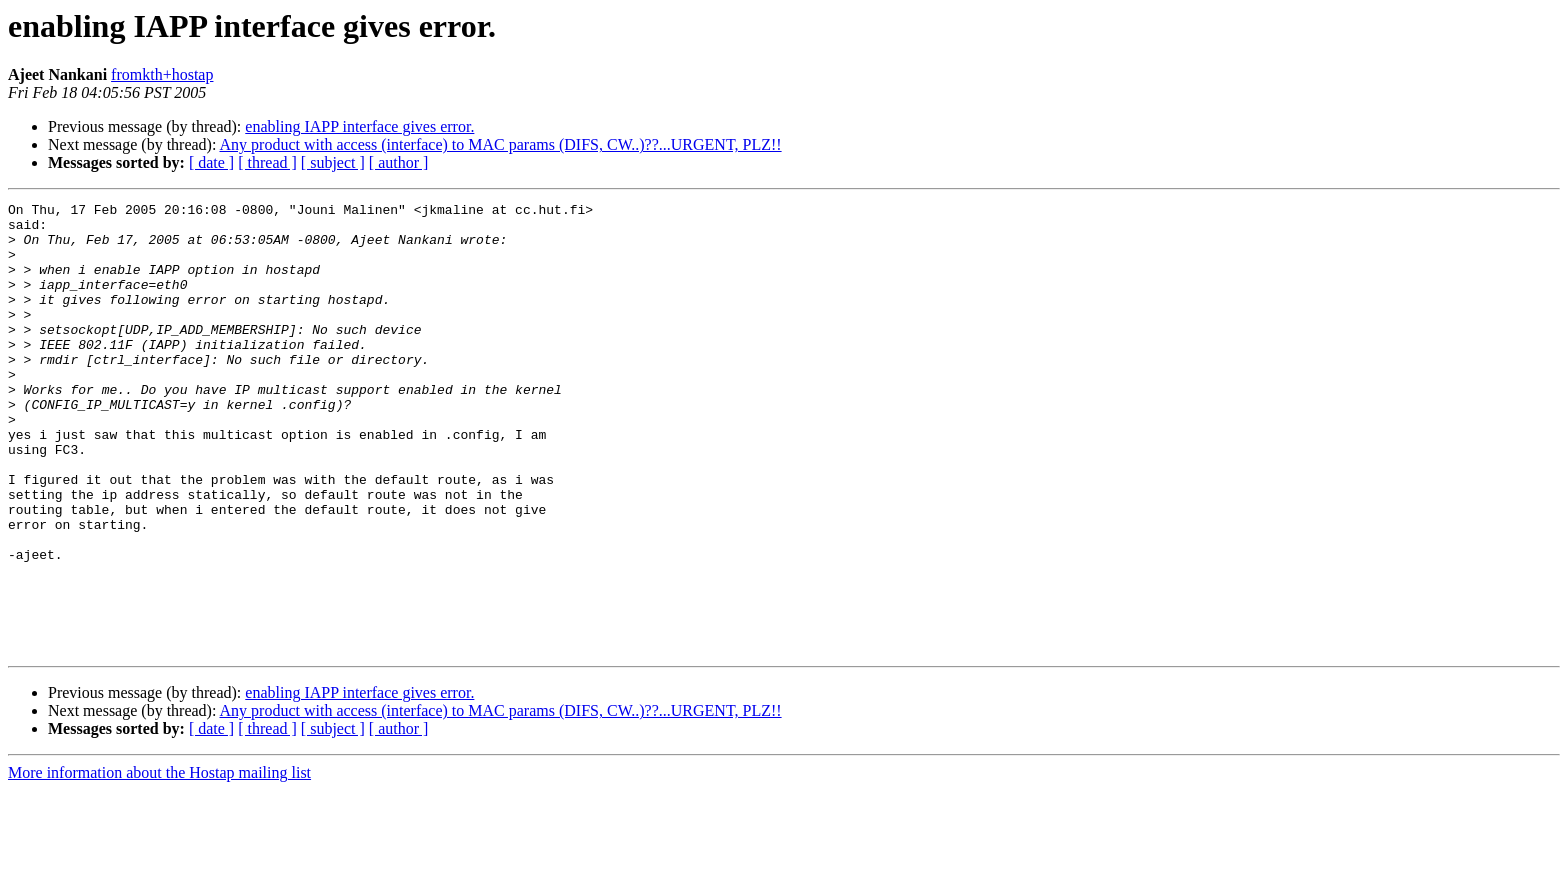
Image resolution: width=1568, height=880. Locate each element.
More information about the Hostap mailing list (159, 862)
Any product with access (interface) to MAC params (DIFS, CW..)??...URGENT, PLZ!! (501, 144)
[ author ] (399, 162)
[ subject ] (333, 162)
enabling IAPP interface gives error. (359, 126)
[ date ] (211, 162)
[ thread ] (267, 162)
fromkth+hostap (162, 74)
